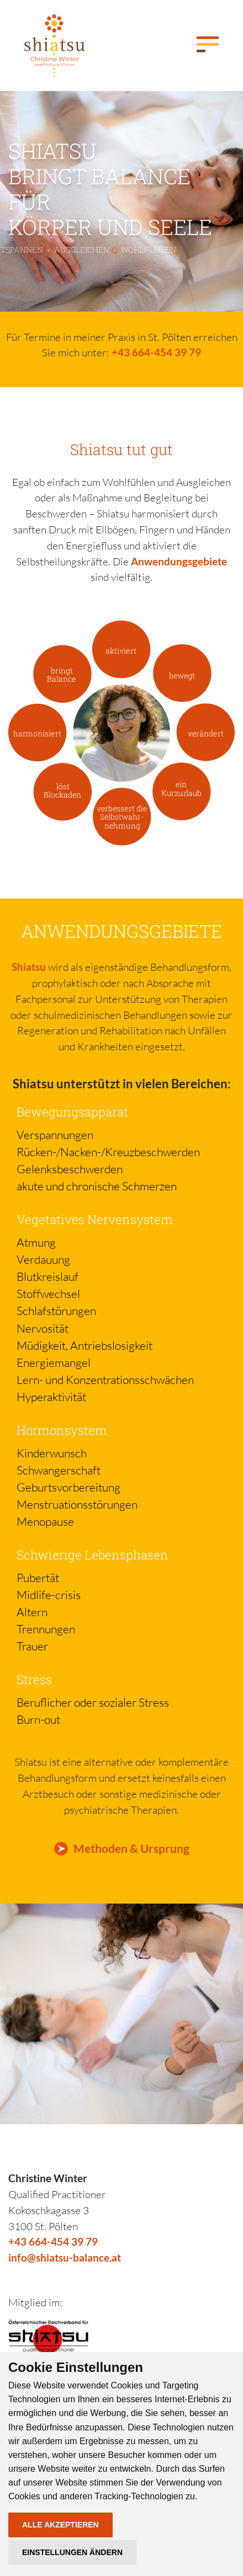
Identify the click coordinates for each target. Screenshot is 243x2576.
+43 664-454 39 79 (156, 352)
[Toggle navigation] (207, 45)
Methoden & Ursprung (131, 1848)
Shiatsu (29, 966)
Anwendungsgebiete (179, 561)
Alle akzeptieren (60, 2524)
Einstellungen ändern (72, 2552)
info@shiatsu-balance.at (64, 2257)
